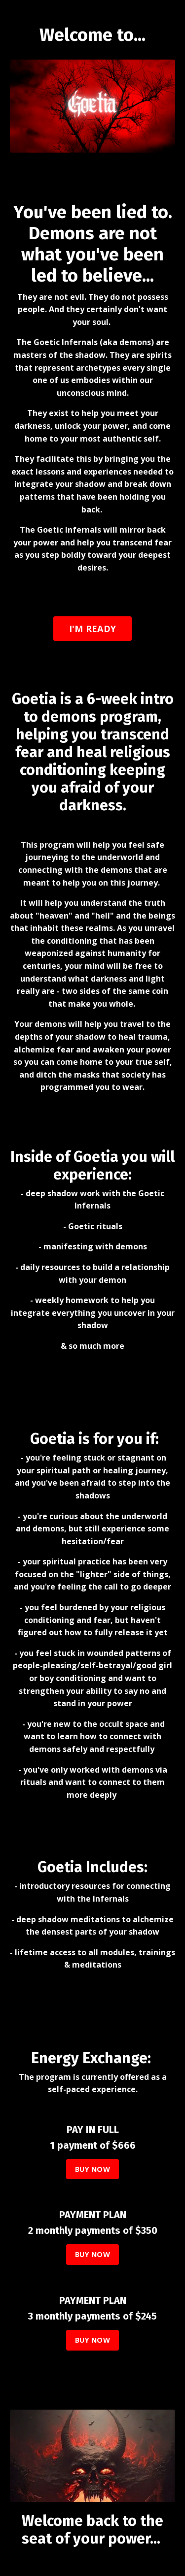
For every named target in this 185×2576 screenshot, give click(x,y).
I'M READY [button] (92, 629)
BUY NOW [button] (92, 2169)
